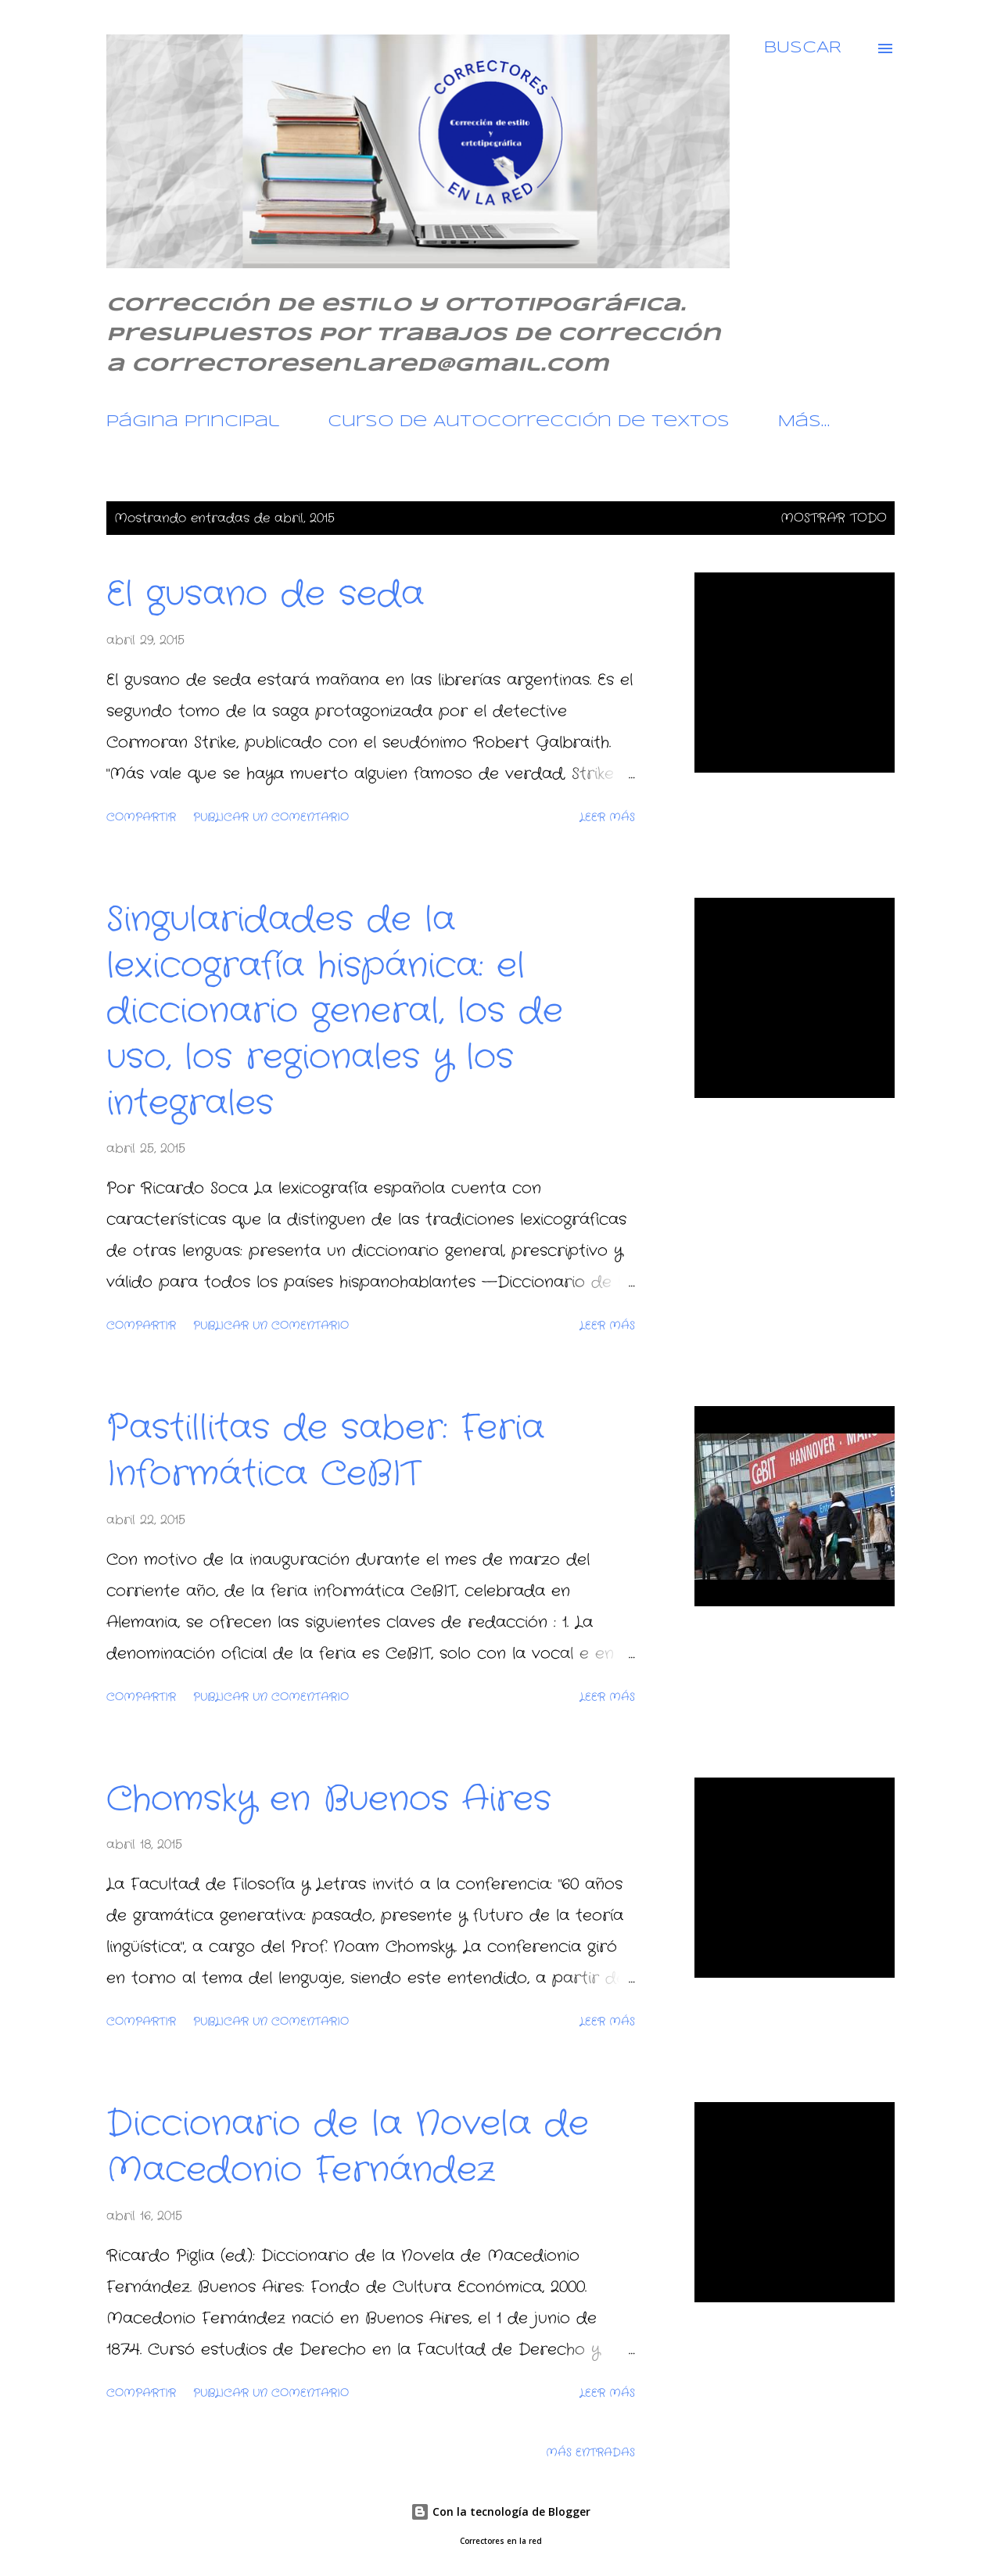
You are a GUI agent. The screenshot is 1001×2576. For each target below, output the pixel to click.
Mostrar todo (833, 518)
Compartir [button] (141, 817)
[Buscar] (802, 48)
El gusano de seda (265, 594)
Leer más (607, 817)
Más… (804, 421)
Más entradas (590, 2452)
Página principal (192, 421)
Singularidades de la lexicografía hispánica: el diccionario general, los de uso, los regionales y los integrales (334, 1011)
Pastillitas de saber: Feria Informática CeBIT (325, 1451)
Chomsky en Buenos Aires (328, 1799)
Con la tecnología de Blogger (500, 2511)
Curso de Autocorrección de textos (529, 421)
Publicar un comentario (271, 817)
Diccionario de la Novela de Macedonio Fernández (347, 2147)
